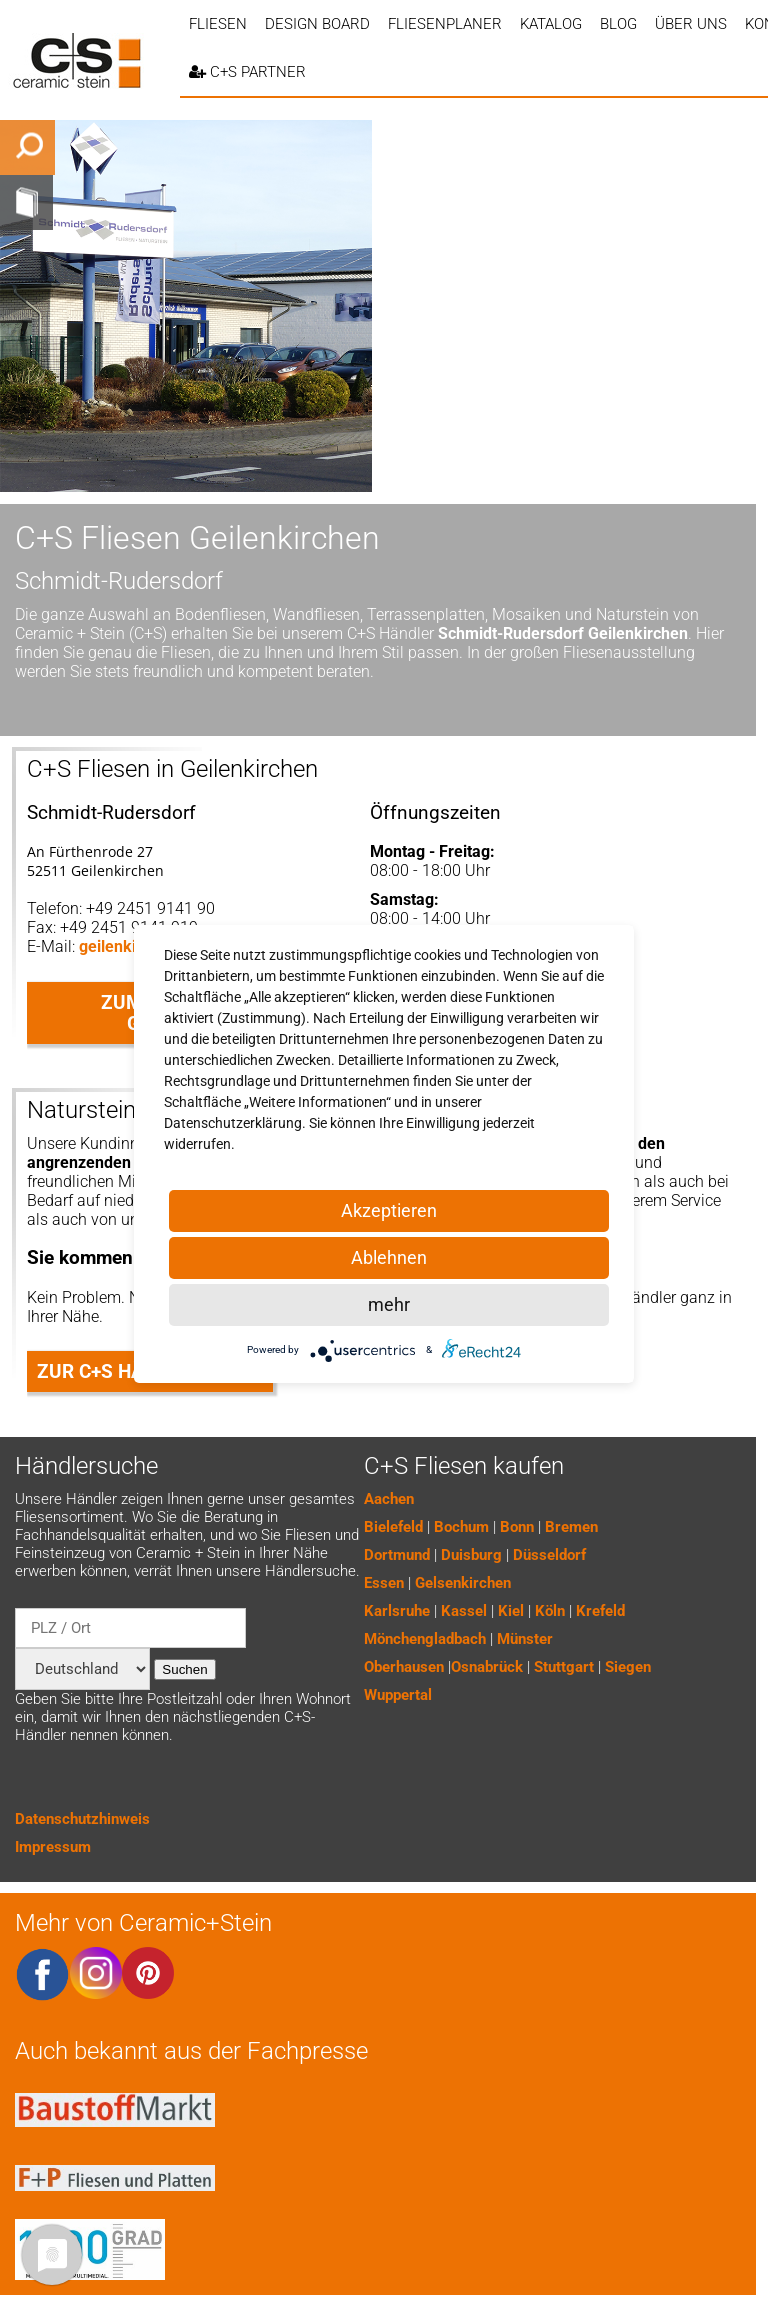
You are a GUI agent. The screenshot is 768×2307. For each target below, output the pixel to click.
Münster (525, 1639)
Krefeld (600, 1611)
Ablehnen (389, 1257)
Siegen (628, 1667)
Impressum (53, 1847)
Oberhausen (404, 1667)
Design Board (317, 24)
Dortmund (397, 1555)
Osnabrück (487, 1667)
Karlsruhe (397, 1611)
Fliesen (218, 24)
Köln (550, 1611)
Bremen (571, 1527)
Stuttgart (564, 1667)
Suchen (184, 1669)
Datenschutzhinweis (82, 1819)
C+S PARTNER (247, 72)
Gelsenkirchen (463, 1583)
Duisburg (471, 1555)
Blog (618, 24)
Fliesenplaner (445, 24)
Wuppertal (398, 1695)
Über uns (691, 24)
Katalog (551, 24)
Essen (384, 1583)
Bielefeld (393, 1527)
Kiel (511, 1611)
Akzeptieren (389, 1210)
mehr (389, 1304)
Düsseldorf (549, 1555)
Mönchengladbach (425, 1639)
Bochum (461, 1527)
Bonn (517, 1527)
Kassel (464, 1611)
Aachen (389, 1499)
